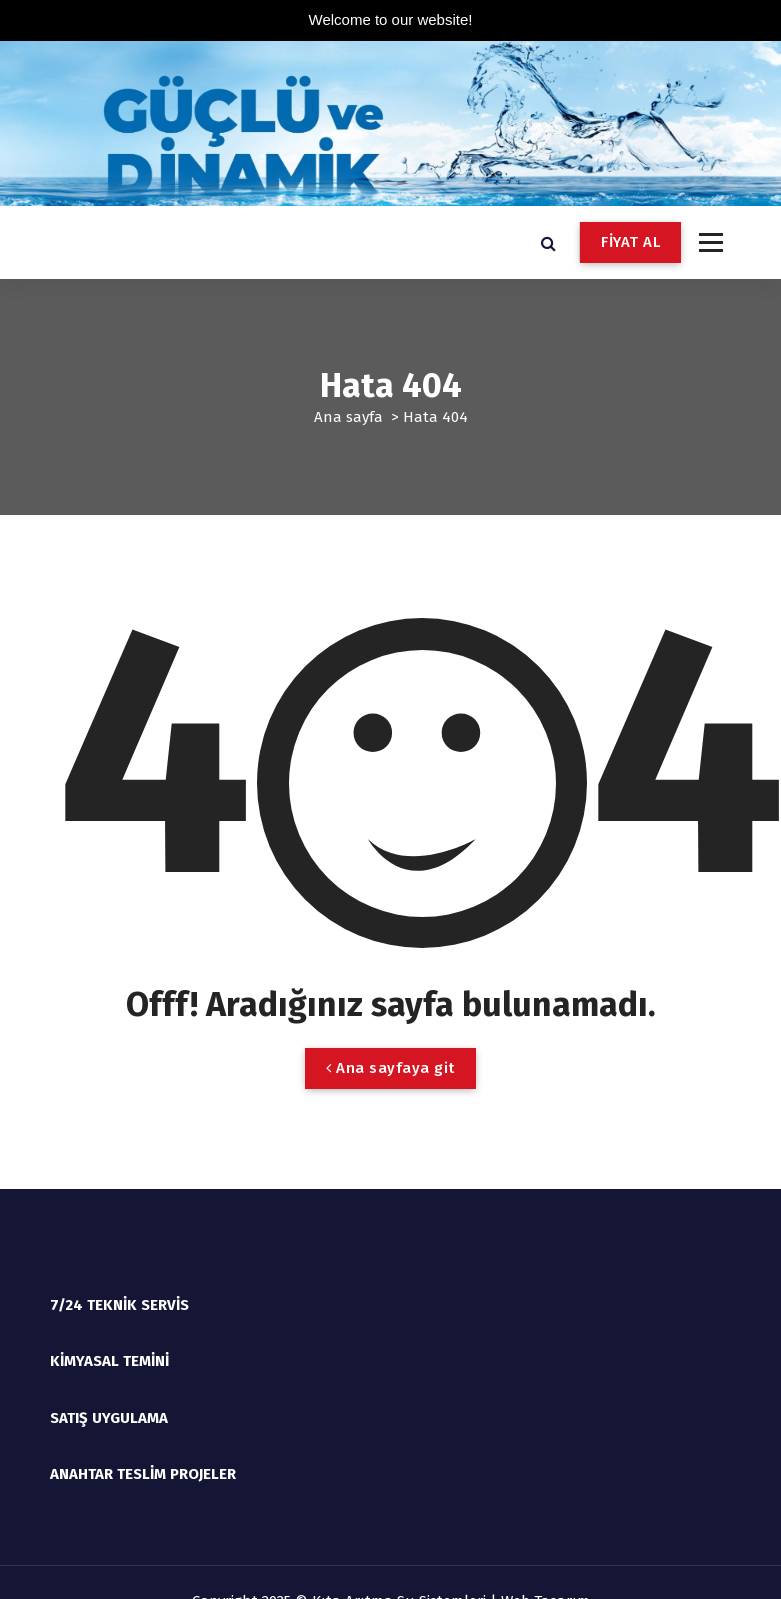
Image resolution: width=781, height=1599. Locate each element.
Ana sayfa (348, 417)
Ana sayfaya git (390, 1068)
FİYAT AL (630, 242)
